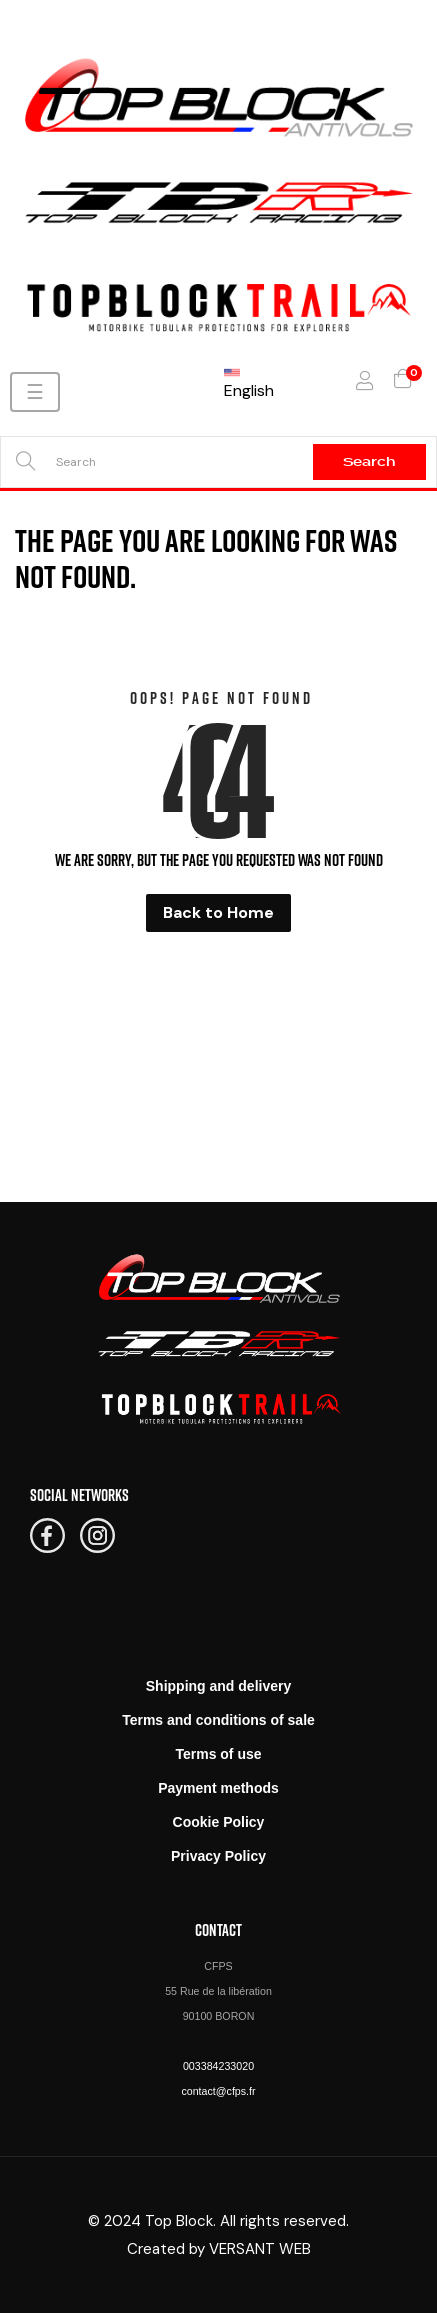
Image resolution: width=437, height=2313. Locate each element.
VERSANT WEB (260, 2249)
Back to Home (218, 912)
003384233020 (218, 2066)
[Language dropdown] (258, 381)
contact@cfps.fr (218, 2091)
